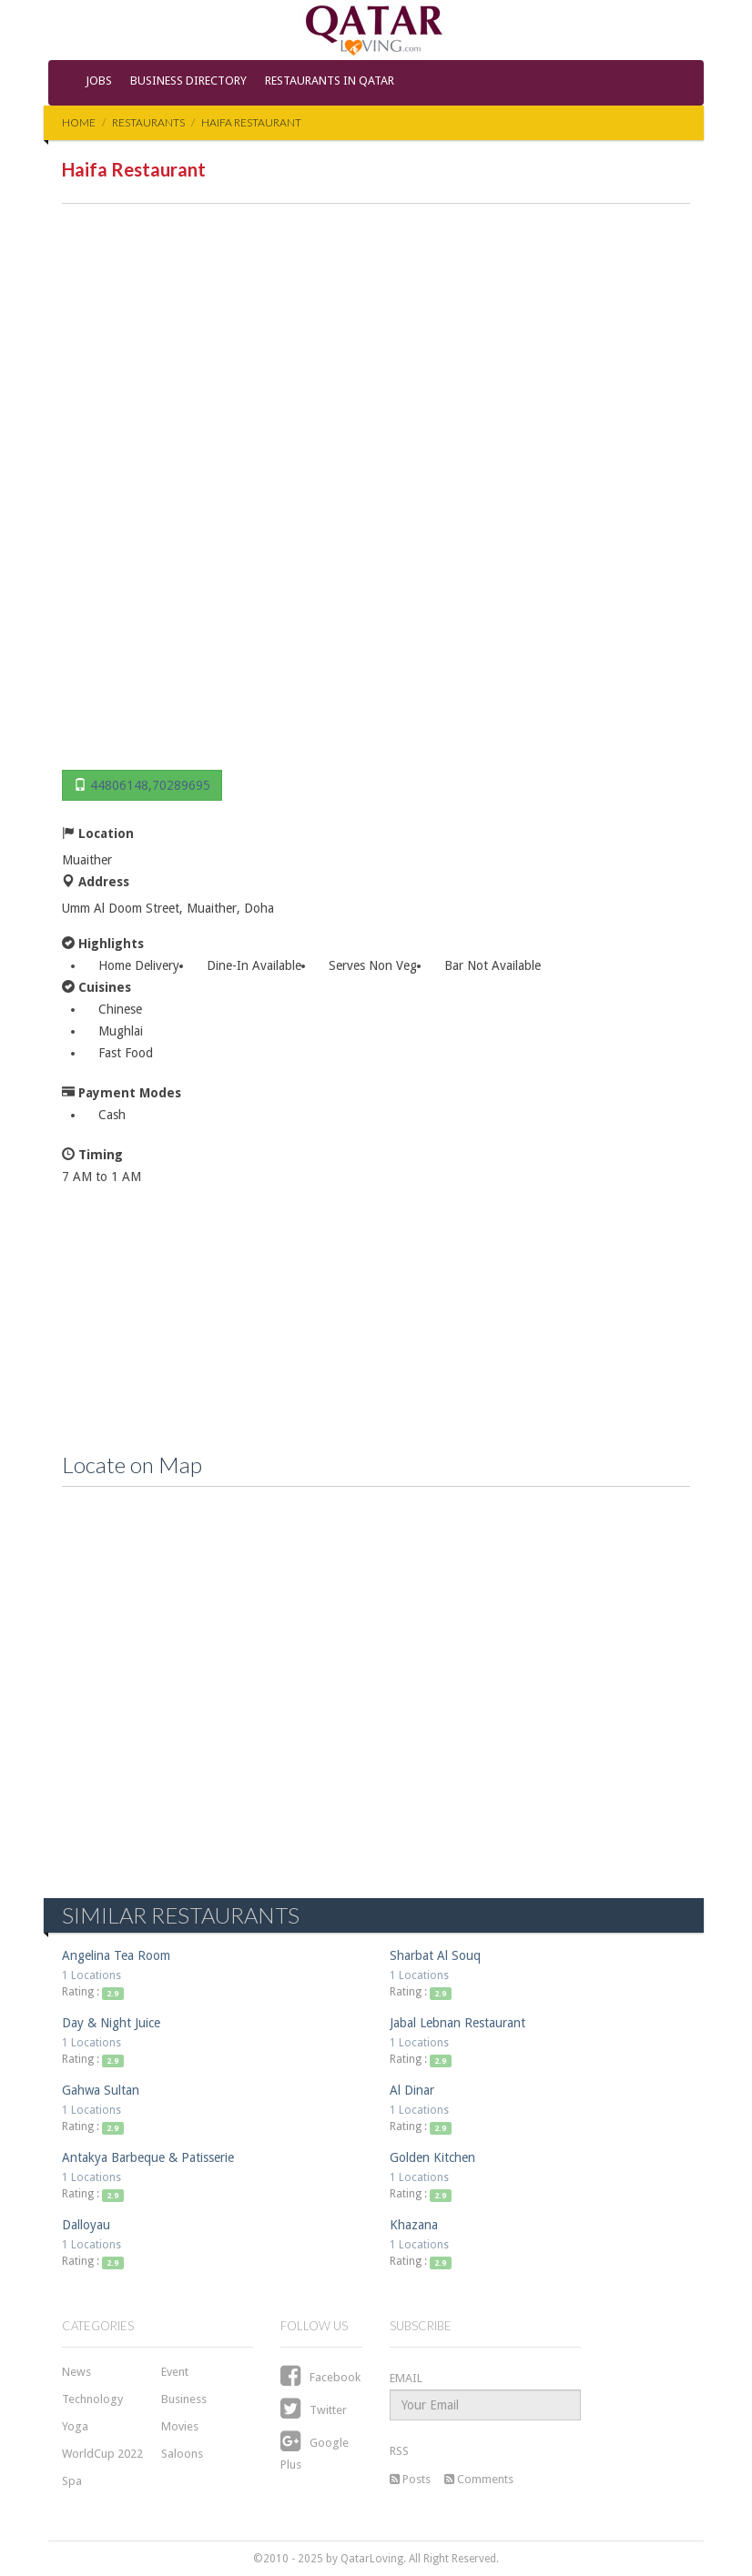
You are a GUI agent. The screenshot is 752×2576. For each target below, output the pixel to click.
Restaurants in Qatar (329, 80)
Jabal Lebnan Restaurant (457, 2022)
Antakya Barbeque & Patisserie (148, 2157)
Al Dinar (412, 2090)
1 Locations (91, 1975)
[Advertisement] (376, 490)
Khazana (414, 2224)
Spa (72, 2481)
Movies (179, 2426)
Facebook (320, 2377)
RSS (399, 2451)
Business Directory (188, 80)
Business (184, 2399)
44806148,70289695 (150, 785)
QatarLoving (371, 2558)
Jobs (99, 80)
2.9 (112, 1992)
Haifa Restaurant (251, 122)
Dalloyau (86, 2224)
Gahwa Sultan (100, 2090)
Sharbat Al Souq (435, 1955)
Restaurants (148, 122)
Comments (478, 2479)
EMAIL (406, 2378)
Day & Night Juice (111, 2022)
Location (98, 833)
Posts (410, 2479)
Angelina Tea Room (116, 1955)
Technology (92, 2399)
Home (79, 122)
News (76, 2372)
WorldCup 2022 (102, 2453)
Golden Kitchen (432, 2157)
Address (95, 881)
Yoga (75, 2426)
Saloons (182, 2453)
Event (174, 2372)
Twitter (313, 2410)
